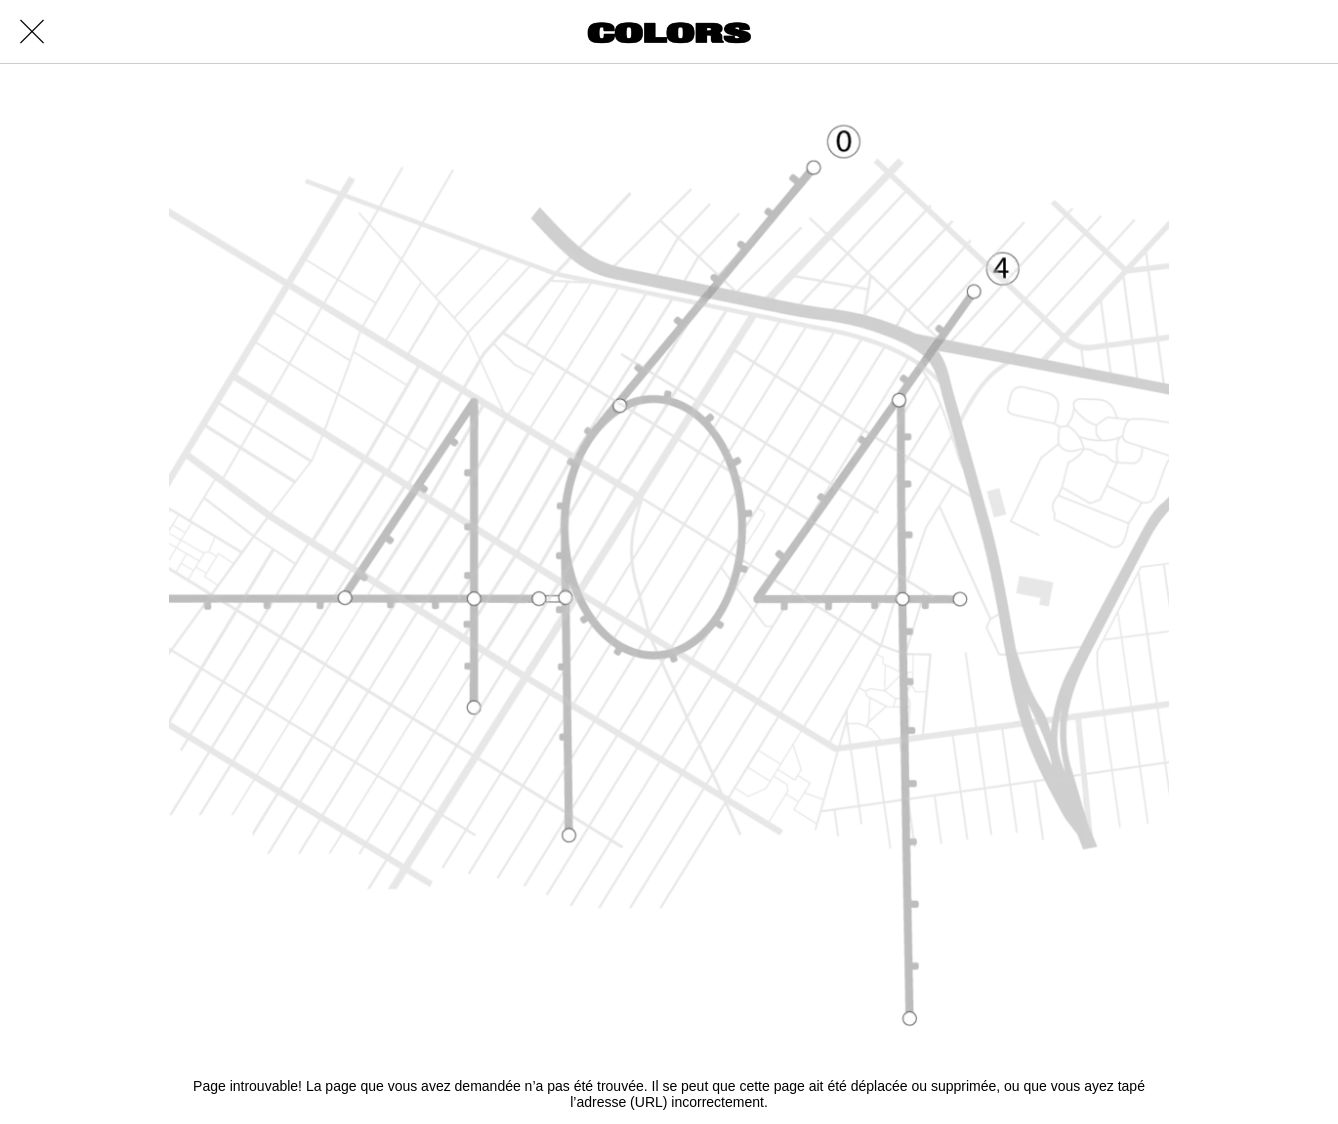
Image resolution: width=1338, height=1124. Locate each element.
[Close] (32, 32)
